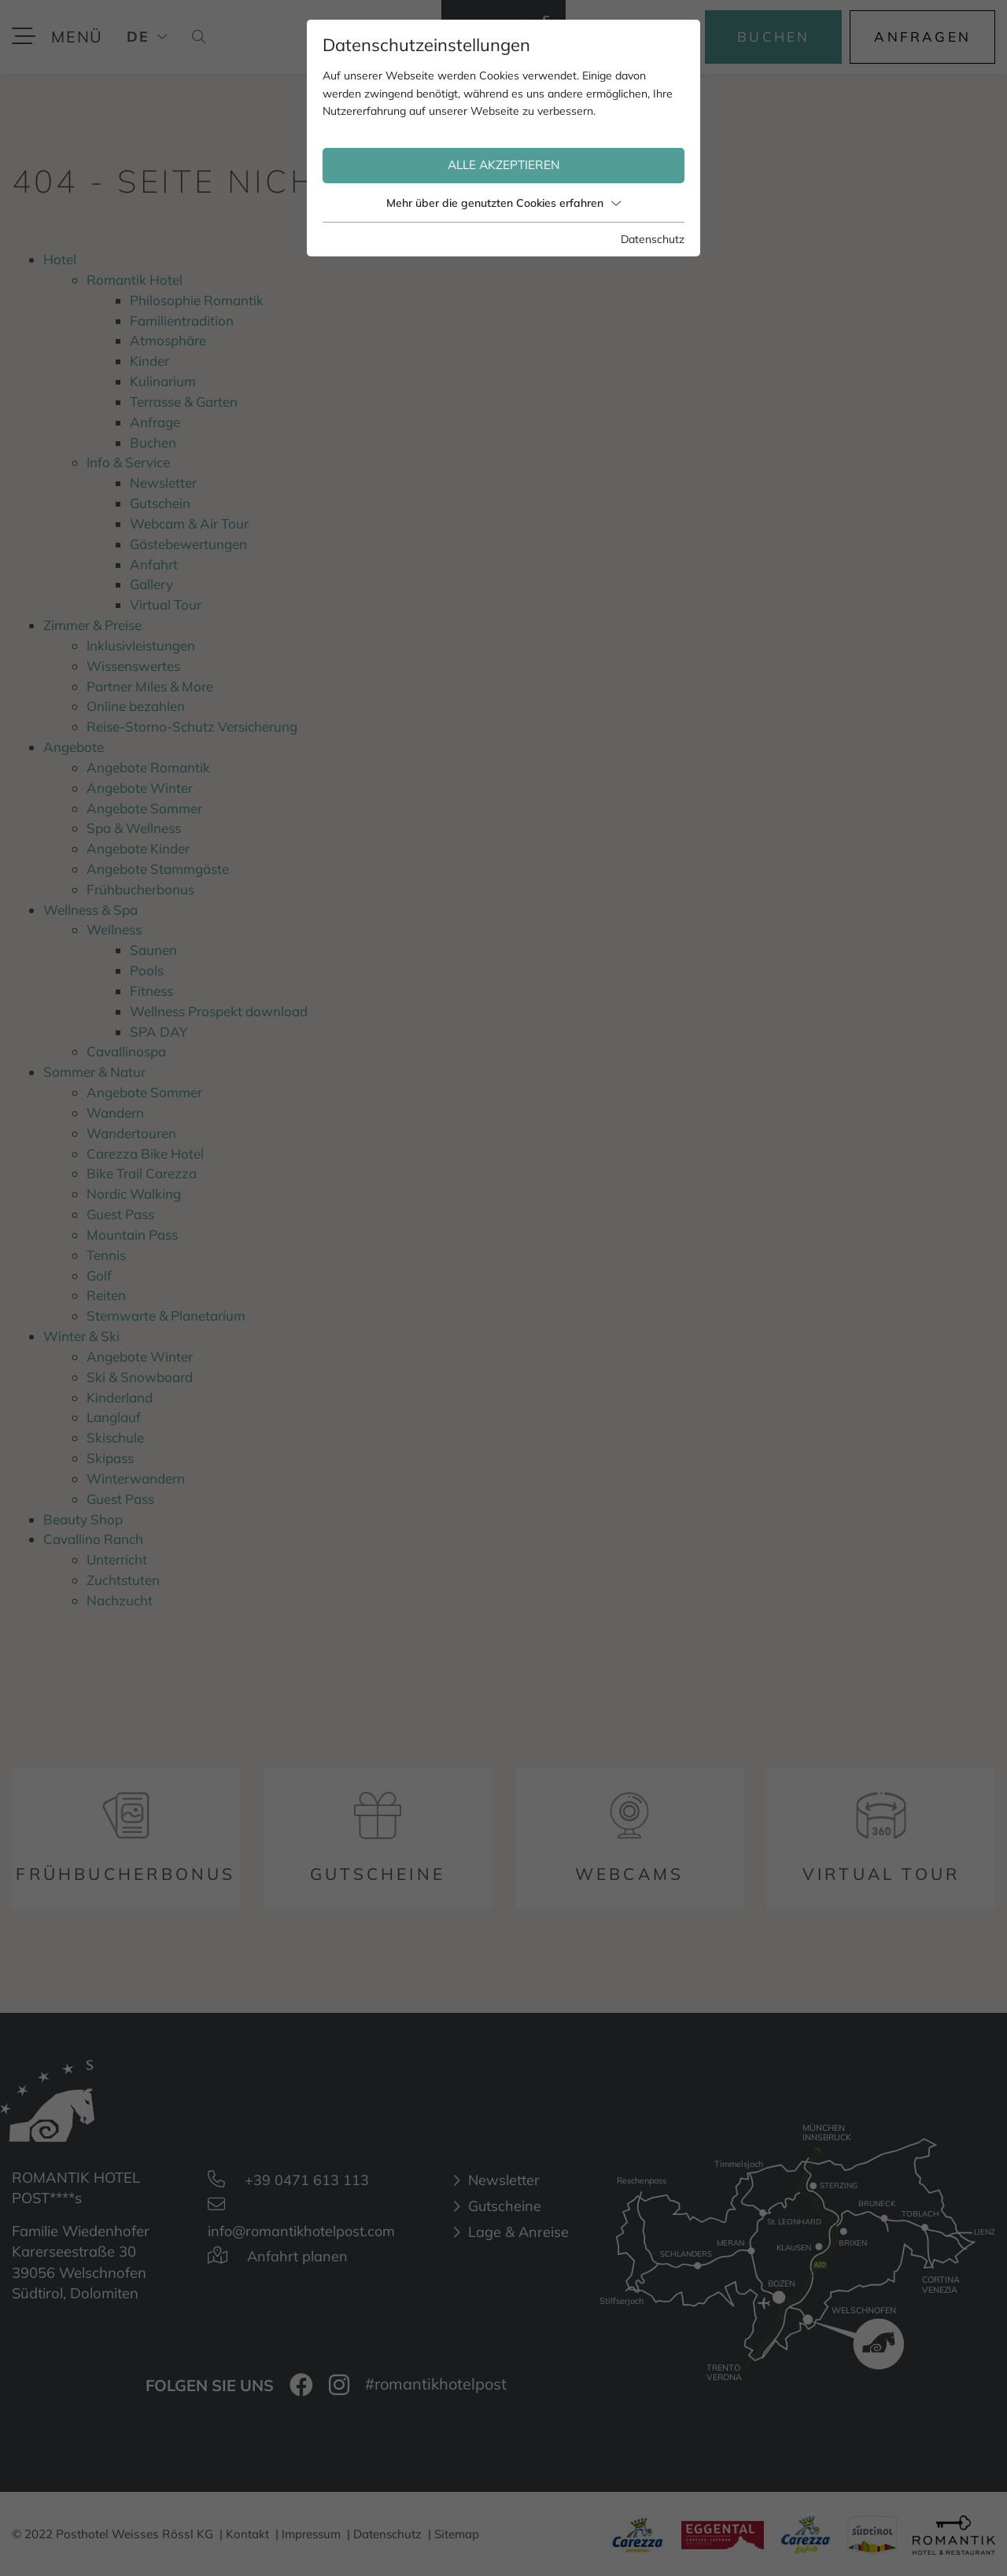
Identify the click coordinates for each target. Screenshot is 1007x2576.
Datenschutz (652, 239)
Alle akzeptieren (504, 164)
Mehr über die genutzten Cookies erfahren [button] (503, 203)
